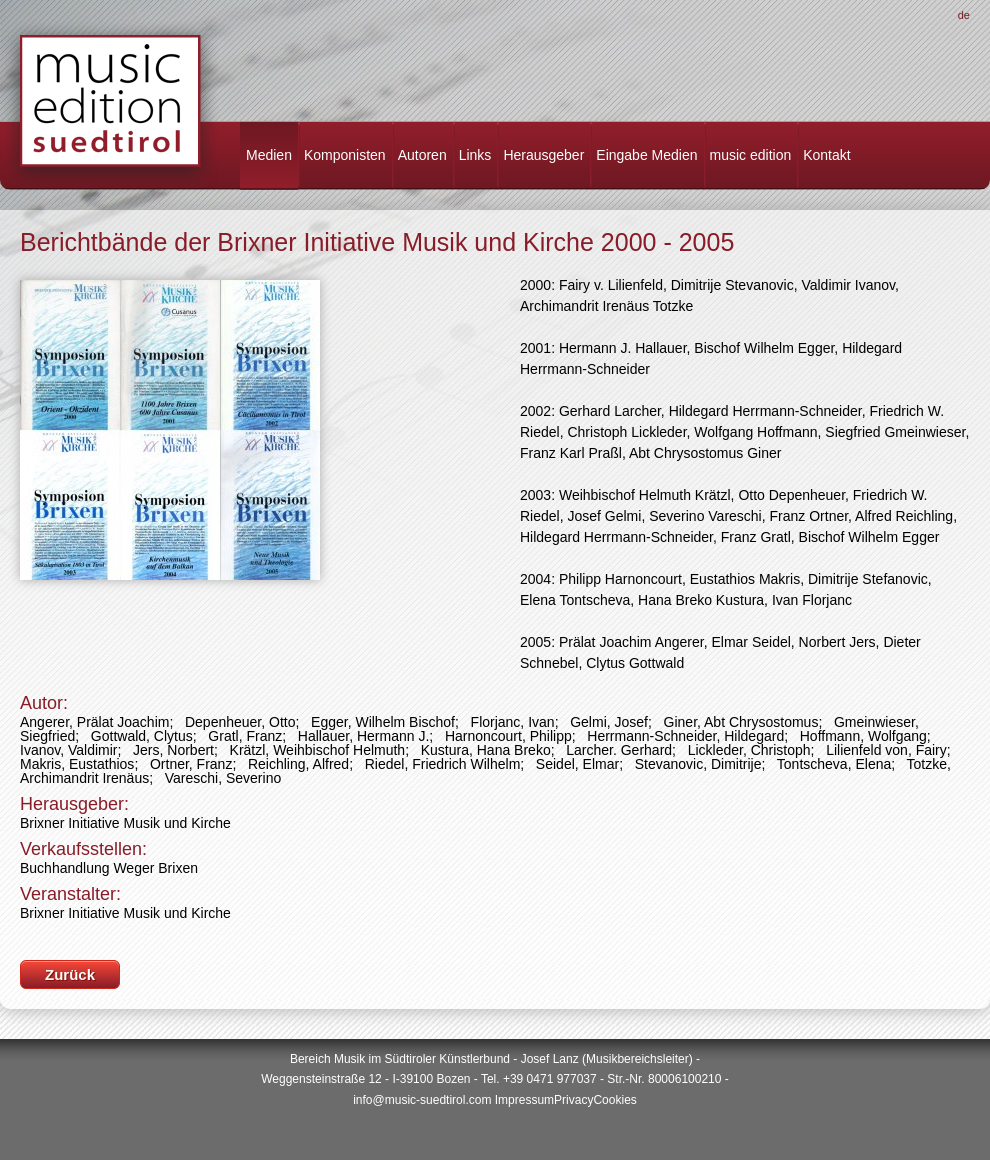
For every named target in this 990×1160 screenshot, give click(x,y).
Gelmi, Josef (609, 722)
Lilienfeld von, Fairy (886, 750)
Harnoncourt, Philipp (508, 736)
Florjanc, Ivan (513, 722)
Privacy (573, 1100)
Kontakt (826, 155)
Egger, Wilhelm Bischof (383, 722)
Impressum (524, 1100)
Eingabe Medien (646, 155)
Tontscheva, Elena (834, 764)
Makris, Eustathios (77, 764)
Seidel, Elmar (577, 764)
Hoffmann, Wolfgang (863, 736)
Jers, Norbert (173, 750)
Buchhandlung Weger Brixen (109, 868)
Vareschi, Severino (223, 778)
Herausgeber (543, 155)
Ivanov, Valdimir (69, 750)
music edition (751, 155)
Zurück (70, 974)
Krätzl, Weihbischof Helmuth (318, 750)
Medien (269, 155)
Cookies (614, 1100)
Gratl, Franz (245, 736)
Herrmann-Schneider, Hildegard (685, 736)
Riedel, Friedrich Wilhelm (443, 764)
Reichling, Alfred (298, 764)
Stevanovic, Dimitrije (698, 764)
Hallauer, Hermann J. (364, 736)
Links (475, 155)
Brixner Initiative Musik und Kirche (125, 823)
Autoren (422, 155)
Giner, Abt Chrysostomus (741, 722)
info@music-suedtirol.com (422, 1100)
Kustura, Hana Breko (486, 750)
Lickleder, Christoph (749, 750)
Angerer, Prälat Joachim (94, 722)
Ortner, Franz (191, 764)
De (964, 15)
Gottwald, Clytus (142, 736)
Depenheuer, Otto (240, 722)
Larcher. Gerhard (619, 750)
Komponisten (345, 155)
